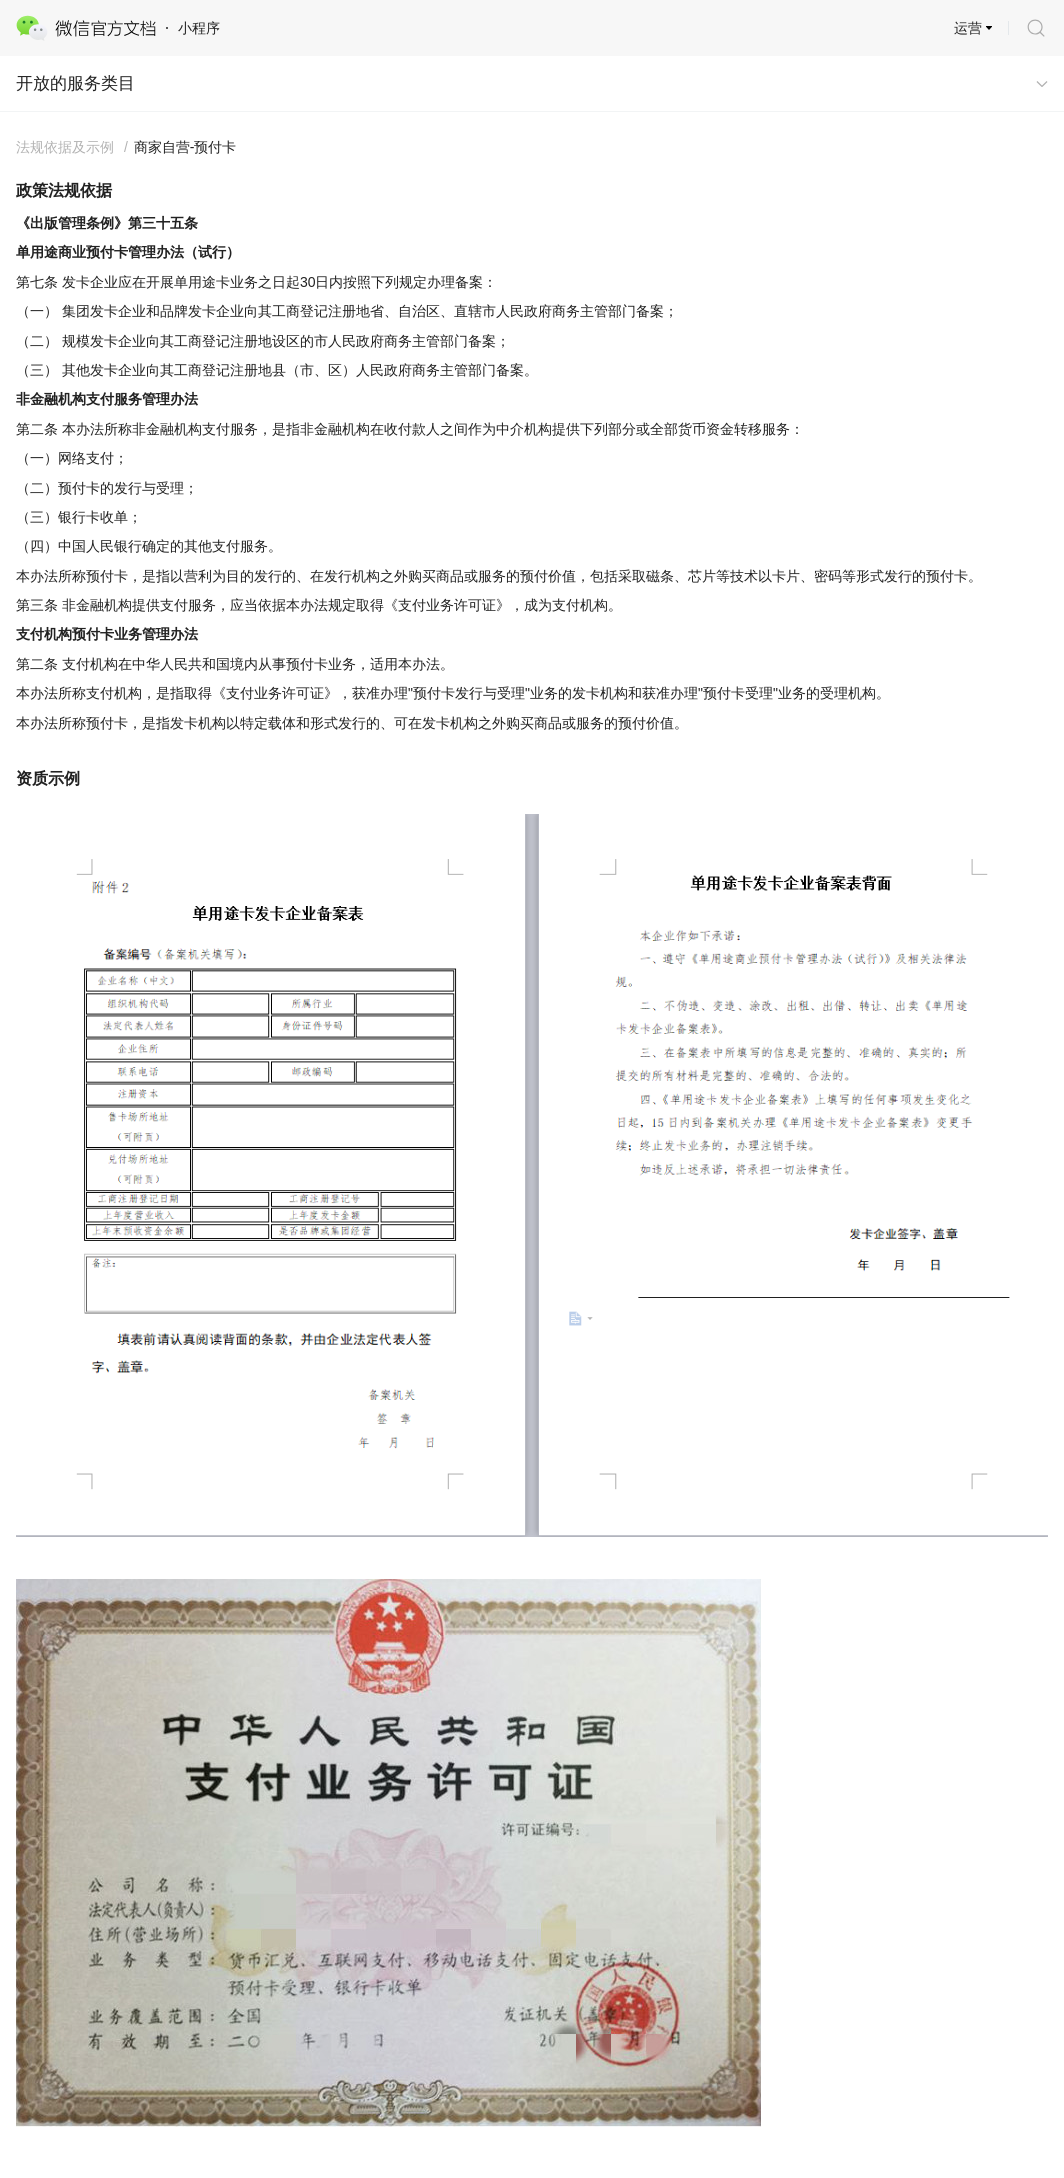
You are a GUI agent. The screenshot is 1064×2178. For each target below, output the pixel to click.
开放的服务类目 (75, 83)
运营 (968, 28)
